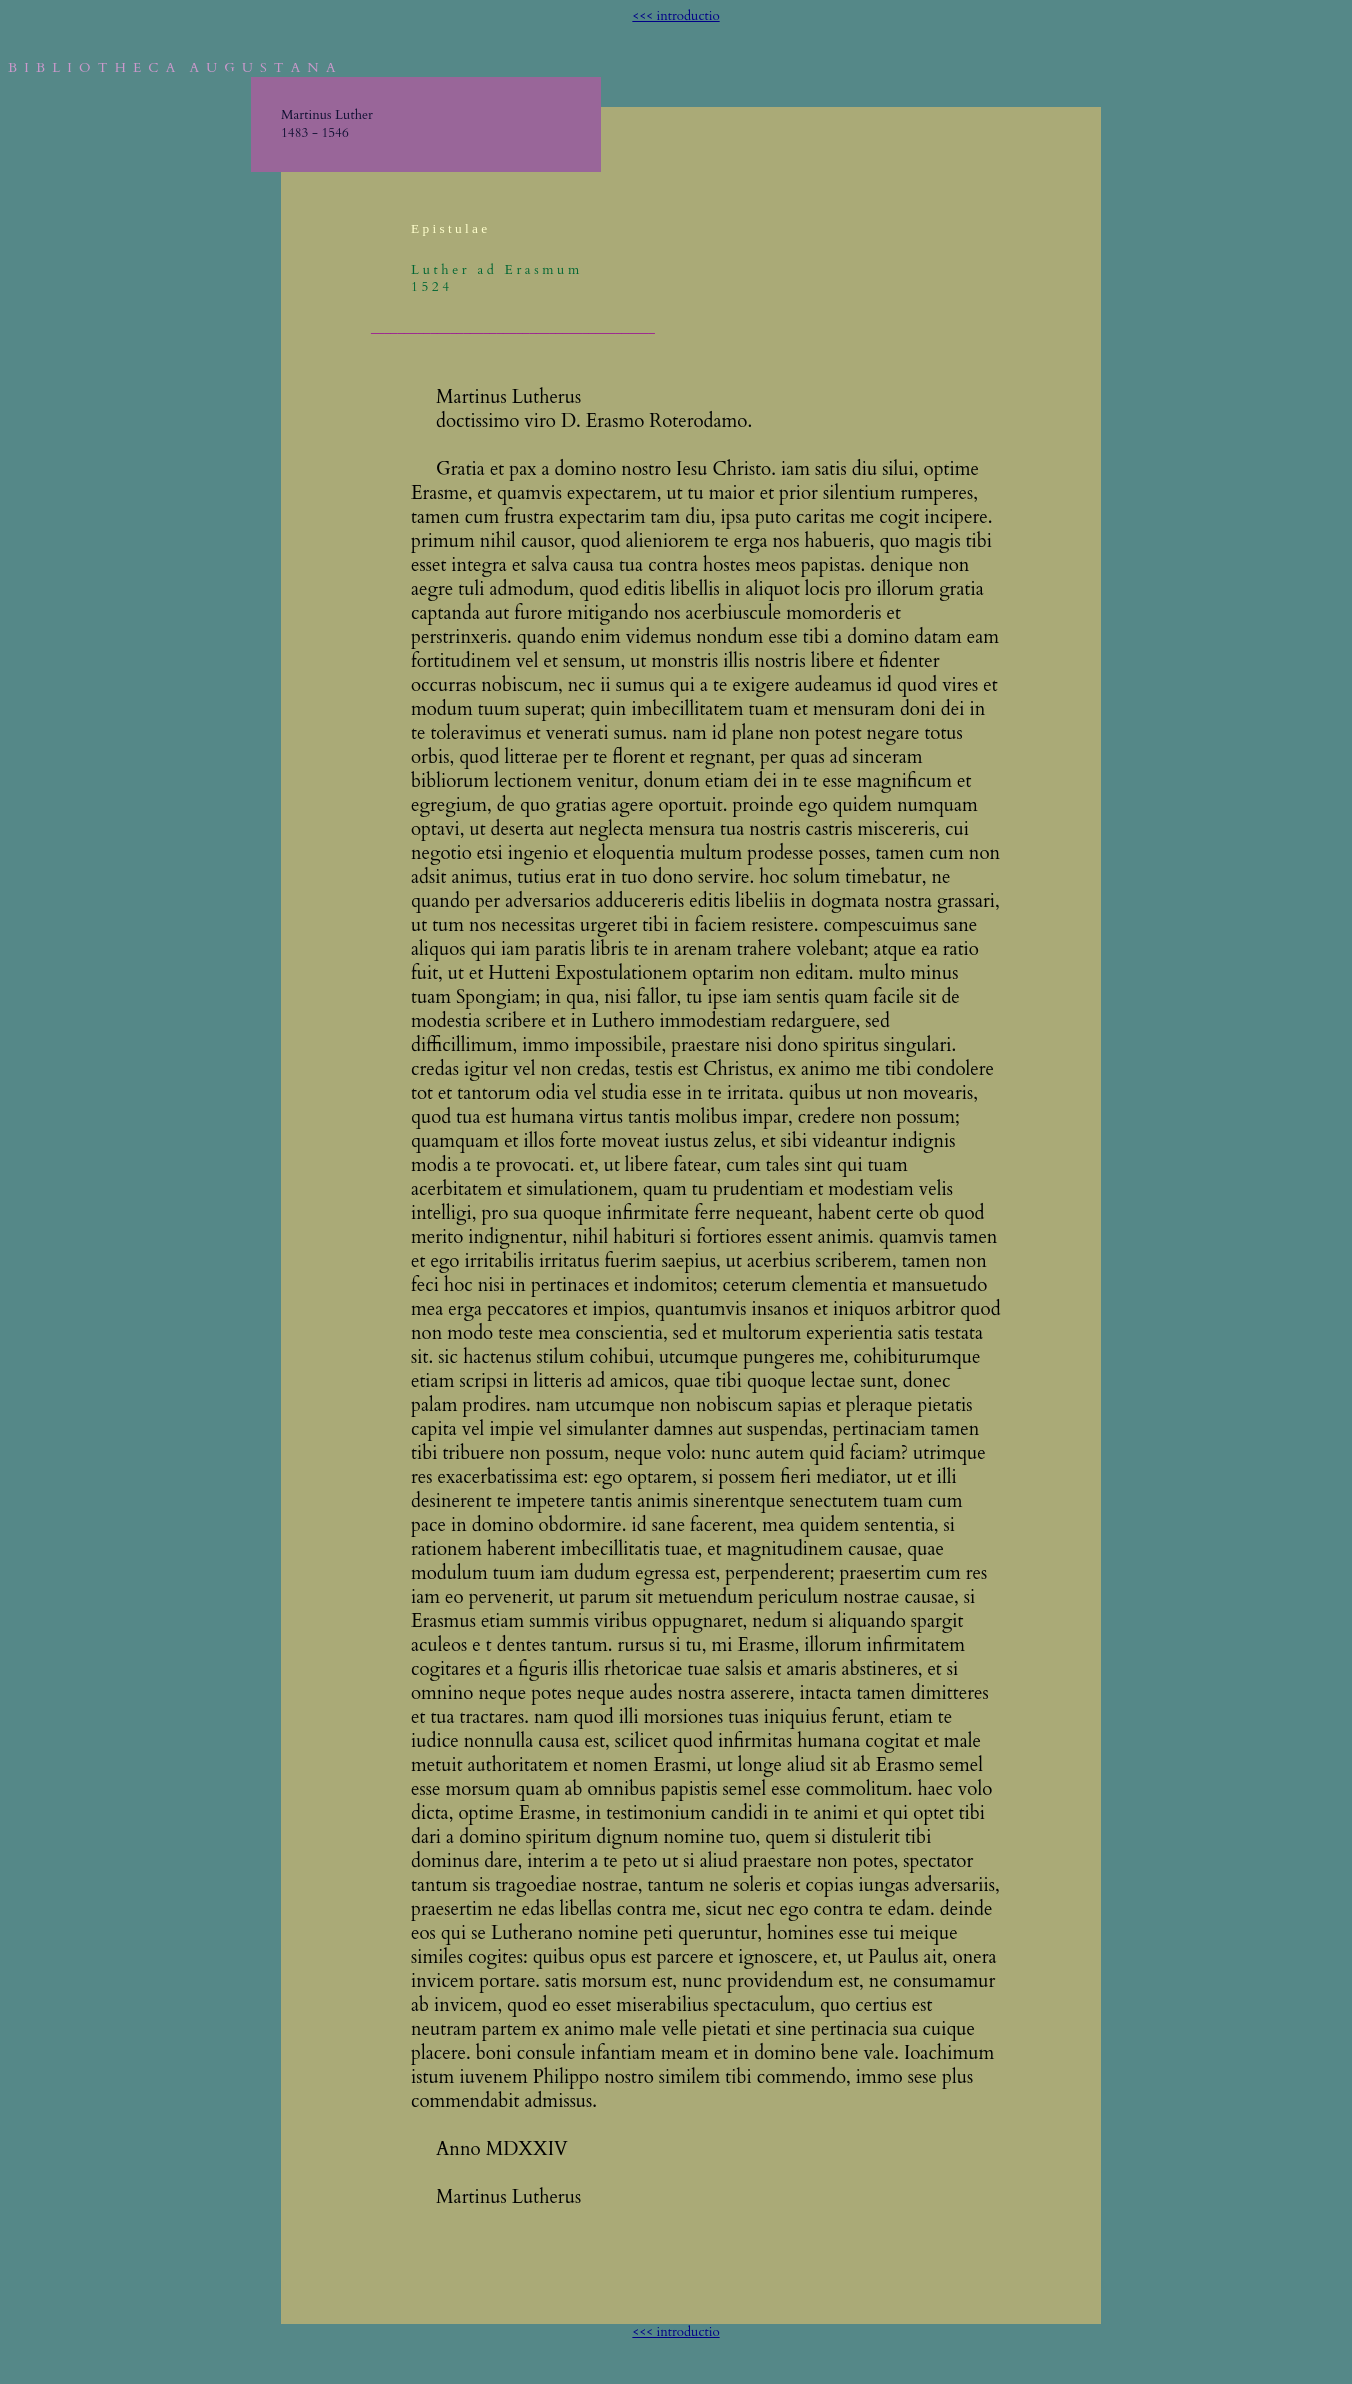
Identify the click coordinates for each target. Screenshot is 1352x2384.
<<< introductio (675, 16)
